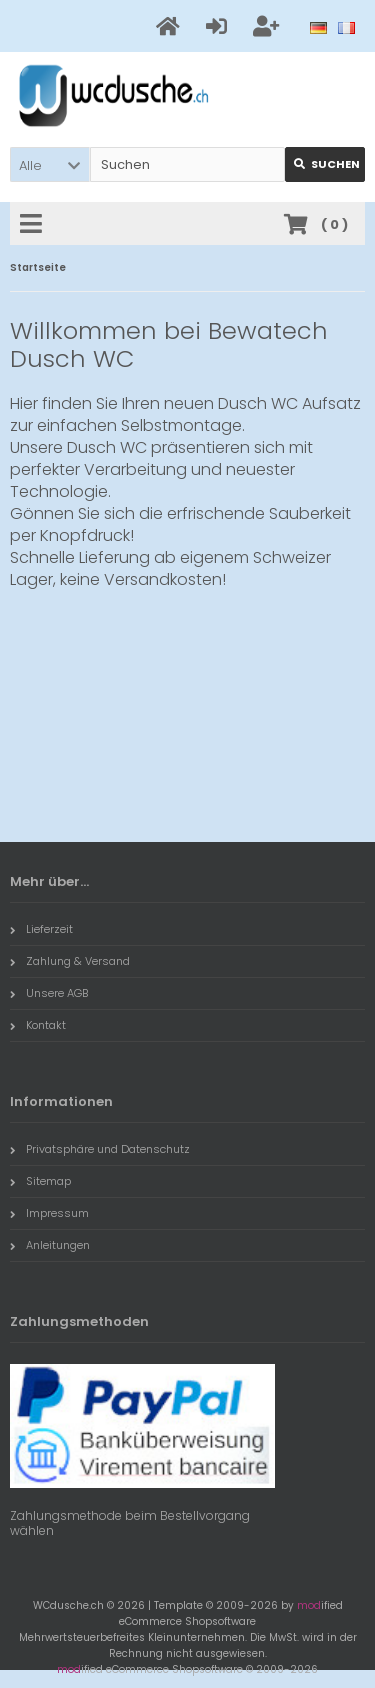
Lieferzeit (41, 929)
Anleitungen (50, 1245)
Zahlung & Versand (70, 961)
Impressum (49, 1213)
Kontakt (38, 1025)
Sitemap (40, 1181)
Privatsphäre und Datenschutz (100, 1149)
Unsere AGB (49, 993)
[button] (50, 164)
